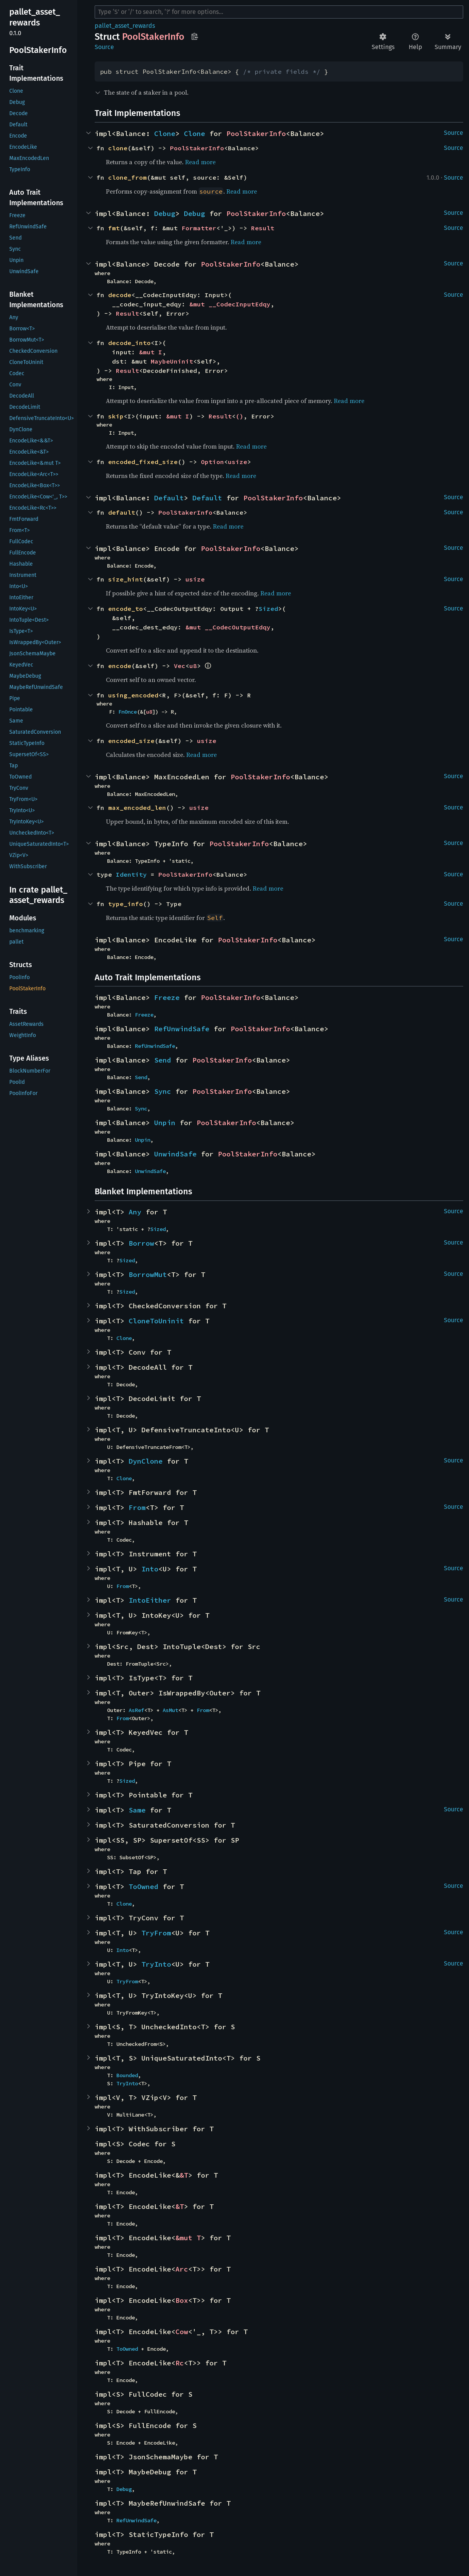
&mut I (150, 352)
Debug (164, 213)
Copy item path (194, 36)
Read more (200, 162)
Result (262, 228)
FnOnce (127, 711)
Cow (181, 2331)
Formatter (199, 228)
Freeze (167, 997)
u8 (193, 666)
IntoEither (150, 1600)
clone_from (127, 177)
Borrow (141, 1243)
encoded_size (131, 741)
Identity (131, 874)
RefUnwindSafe (181, 1028)
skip (116, 416)
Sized (268, 608)
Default (169, 497)
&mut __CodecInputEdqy (229, 304)
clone (117, 148)
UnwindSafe (175, 1153)
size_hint (125, 579)
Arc (181, 2269)
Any (135, 1211)
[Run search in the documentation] (279, 12)
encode (119, 666)
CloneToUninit (156, 1320)
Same (137, 1810)
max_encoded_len (137, 807)
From (137, 1507)
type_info (125, 904)
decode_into (129, 343)
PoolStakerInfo (256, 133)
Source (104, 47)
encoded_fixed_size (143, 462)
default (121, 512)
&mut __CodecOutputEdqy (227, 627)
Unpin (164, 1122)
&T (184, 2175)
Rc (179, 2362)
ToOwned (143, 1886)
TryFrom (156, 1932)
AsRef (136, 1710)
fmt (114, 228)
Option (212, 462)
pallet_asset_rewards (125, 25)
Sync (162, 1091)
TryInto (156, 1964)
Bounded (127, 2075)
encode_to (125, 608)
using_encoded (133, 695)
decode (119, 295)
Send (162, 1060)
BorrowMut (148, 1274)
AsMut (170, 1710)
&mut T (188, 2237)
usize (237, 462)
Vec (179, 666)
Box (181, 2300)
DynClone (146, 1461)
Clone (164, 133)
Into (149, 1568)
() (239, 416)
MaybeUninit (172, 361)
